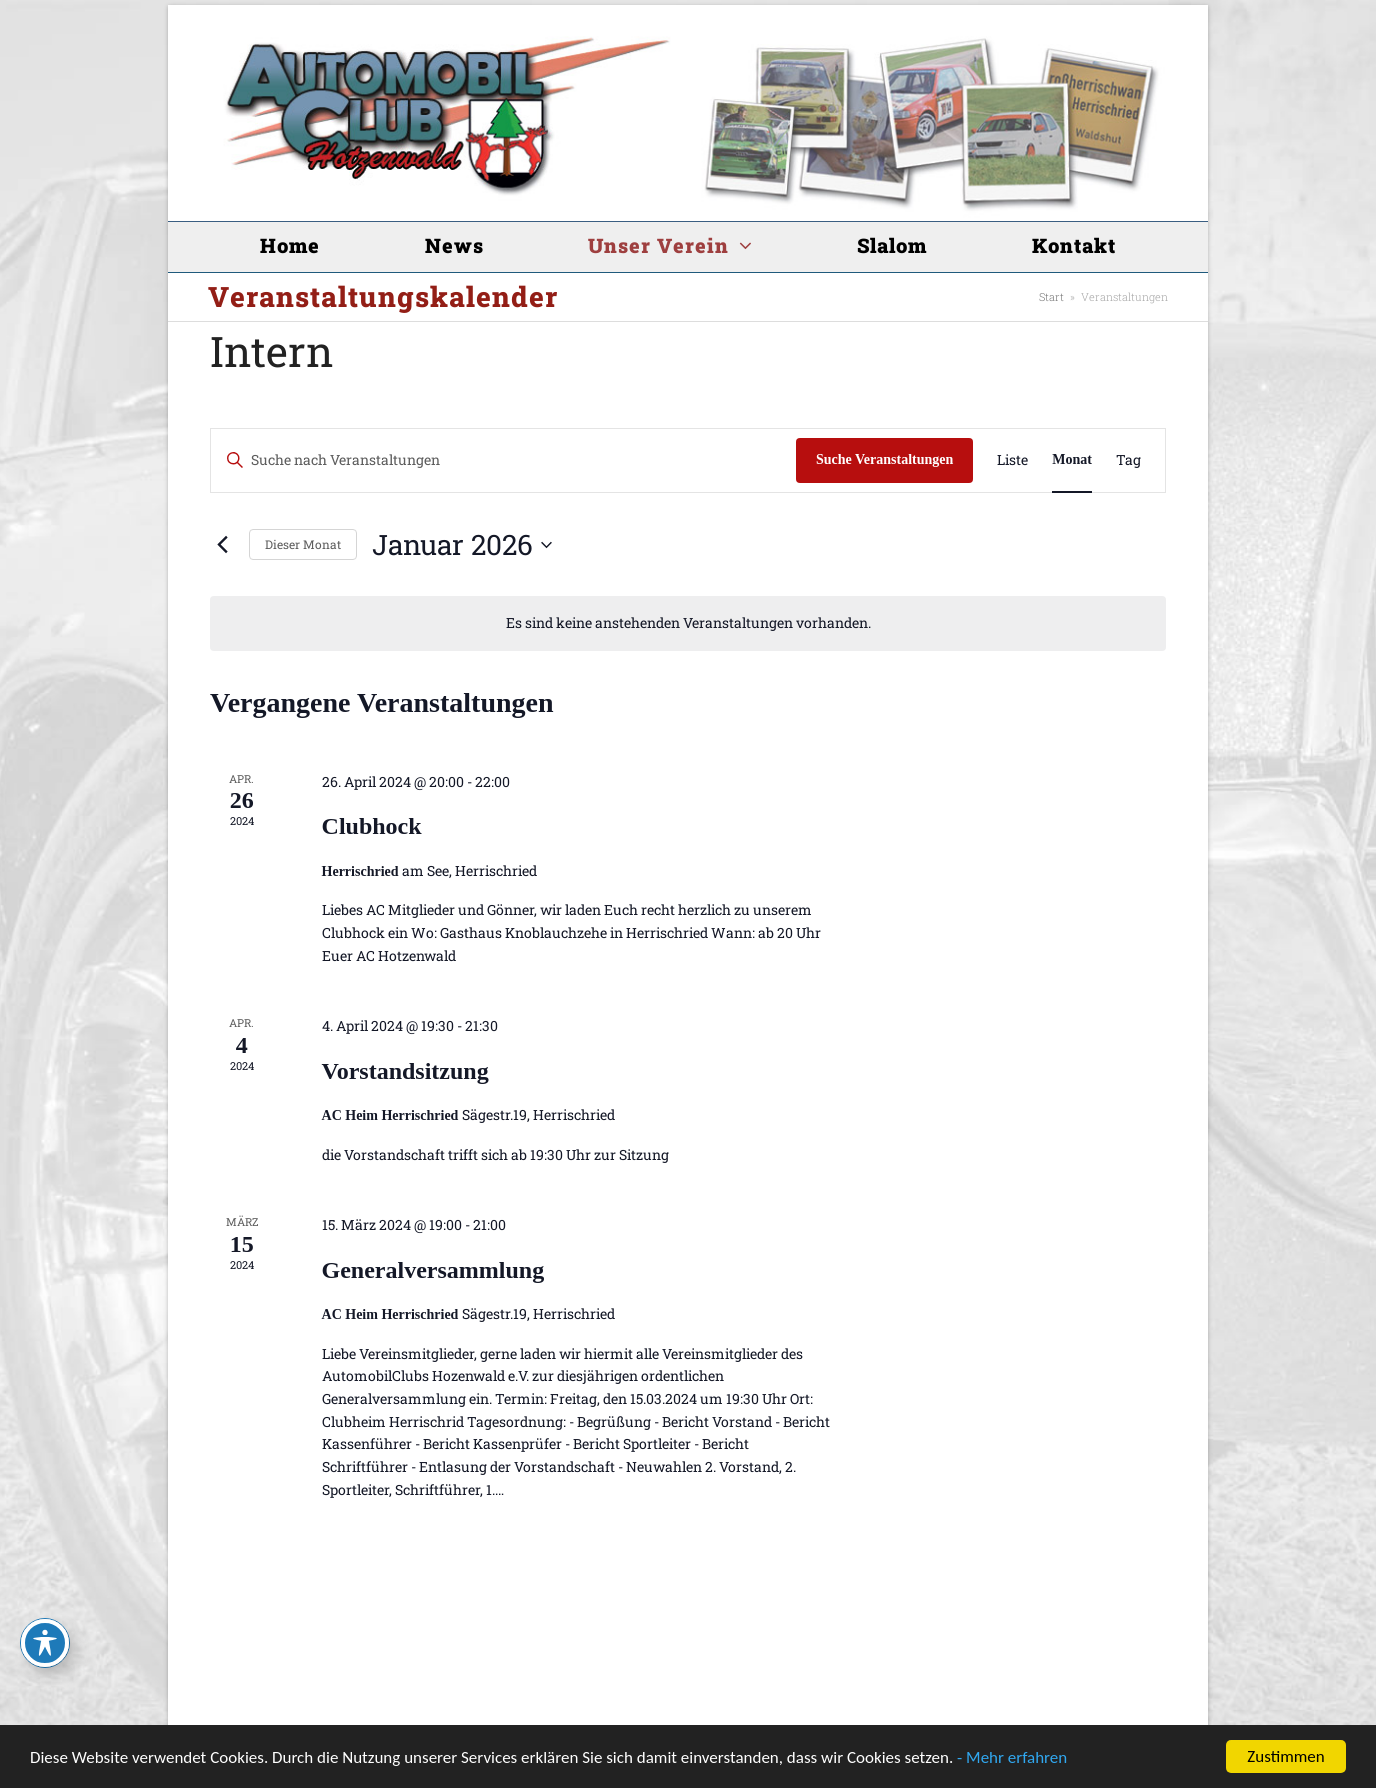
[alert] (688, 623)
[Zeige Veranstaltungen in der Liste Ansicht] (1012, 460)
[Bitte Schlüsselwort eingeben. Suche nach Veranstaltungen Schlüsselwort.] (503, 460)
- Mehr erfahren (1012, 1757)
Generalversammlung (433, 1270)
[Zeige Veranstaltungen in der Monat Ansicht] (1072, 460)
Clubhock (372, 826)
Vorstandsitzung (405, 1071)
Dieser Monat (303, 544)
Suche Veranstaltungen (884, 459)
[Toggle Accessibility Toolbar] (45, 1643)
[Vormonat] (222, 545)
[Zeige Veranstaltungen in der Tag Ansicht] (1128, 460)
